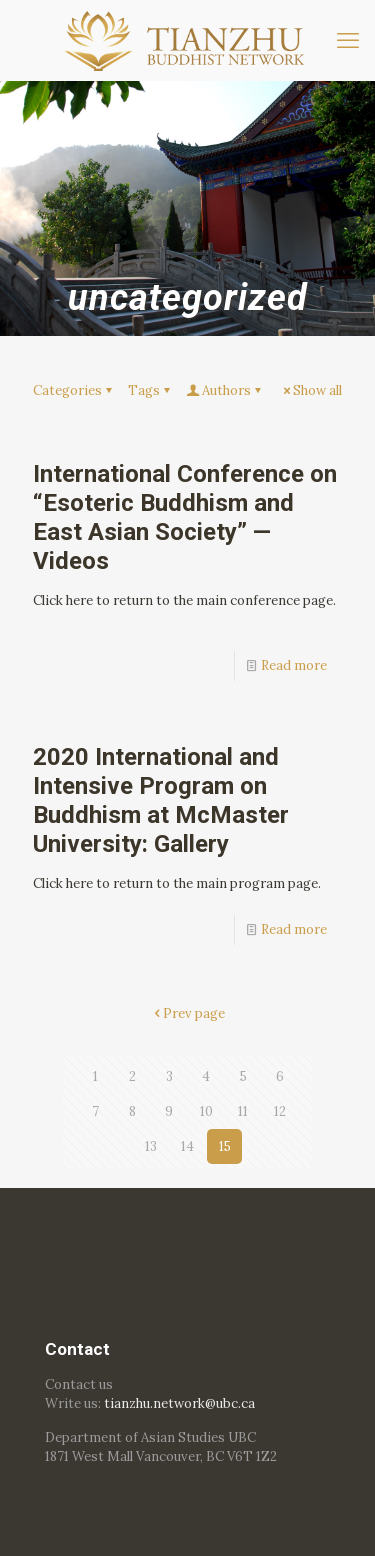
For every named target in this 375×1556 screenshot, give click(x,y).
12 (280, 1111)
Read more (294, 665)
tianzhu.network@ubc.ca (179, 1403)
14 (187, 1146)
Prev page (187, 1013)
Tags (150, 390)
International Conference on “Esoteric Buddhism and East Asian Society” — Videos (185, 517)
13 (151, 1146)
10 (206, 1111)
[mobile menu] (348, 40)
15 (225, 1146)
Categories (74, 390)
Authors (225, 390)
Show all (311, 390)
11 (243, 1111)
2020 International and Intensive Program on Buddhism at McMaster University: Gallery (161, 800)
